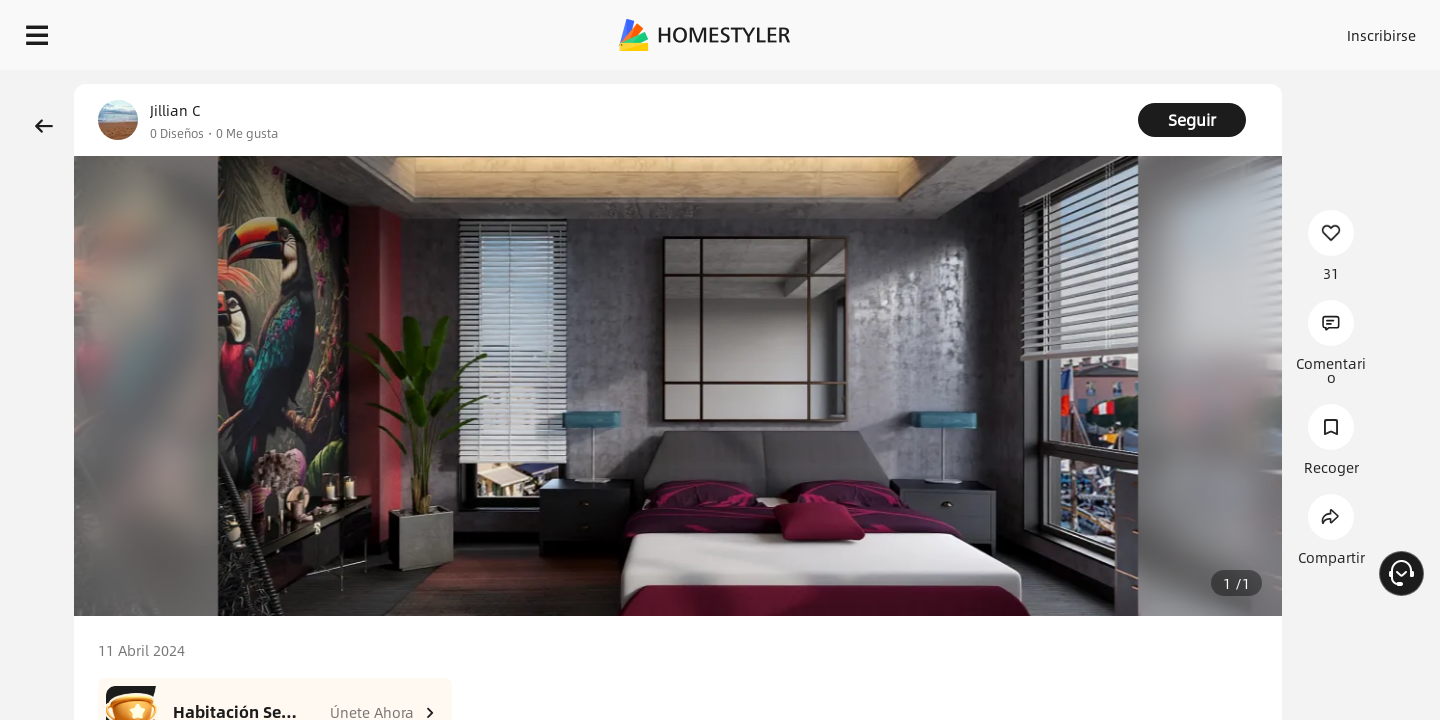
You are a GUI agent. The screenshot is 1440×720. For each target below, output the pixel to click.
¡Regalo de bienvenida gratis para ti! (972, 84)
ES (1201, 30)
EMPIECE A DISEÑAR (1333, 30)
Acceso (1050, 30)
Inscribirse (1128, 30)
